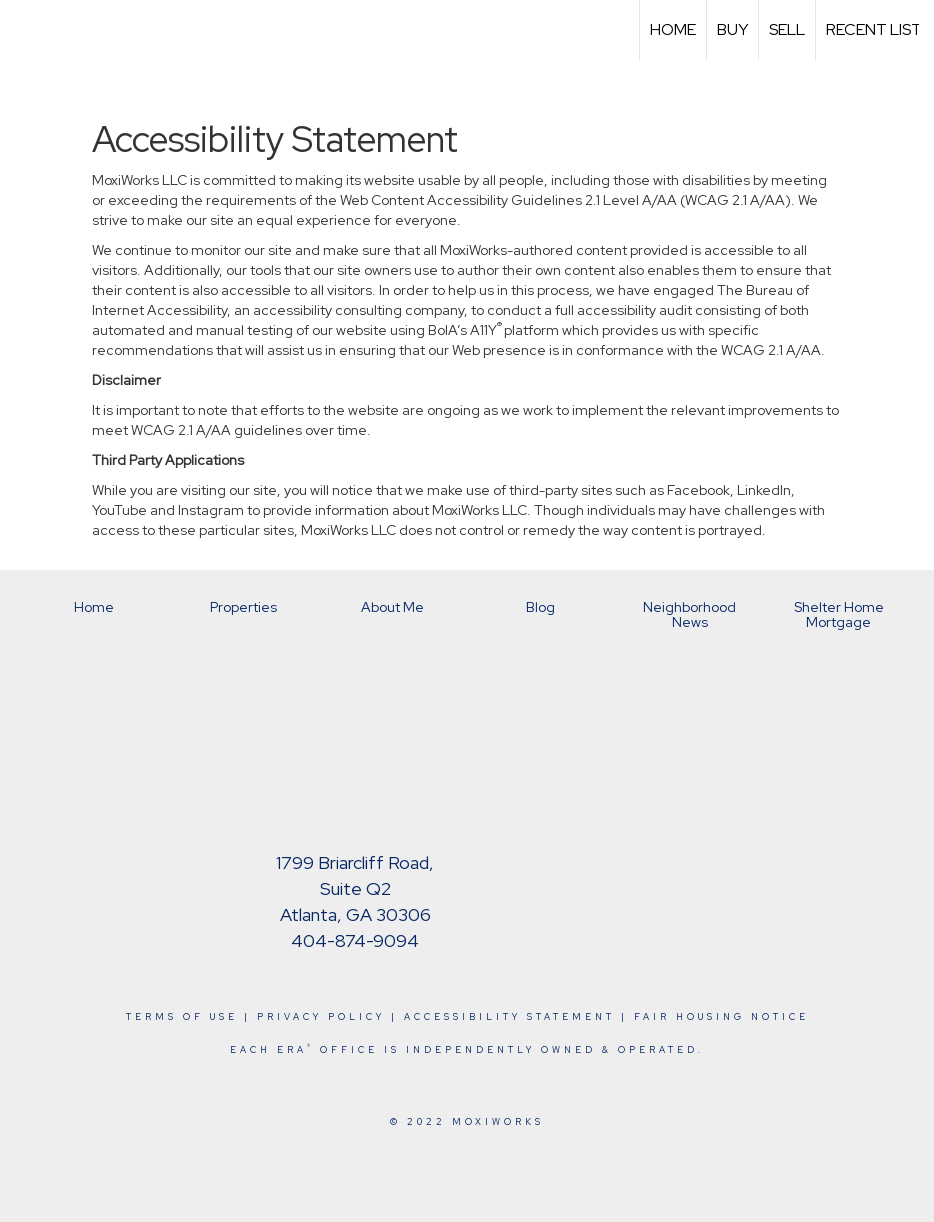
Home (673, 29)
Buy (732, 29)
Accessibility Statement (509, 1017)
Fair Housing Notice (721, 1017)
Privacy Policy (321, 1017)
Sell (787, 29)
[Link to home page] (25, 30)
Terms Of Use (182, 1017)
